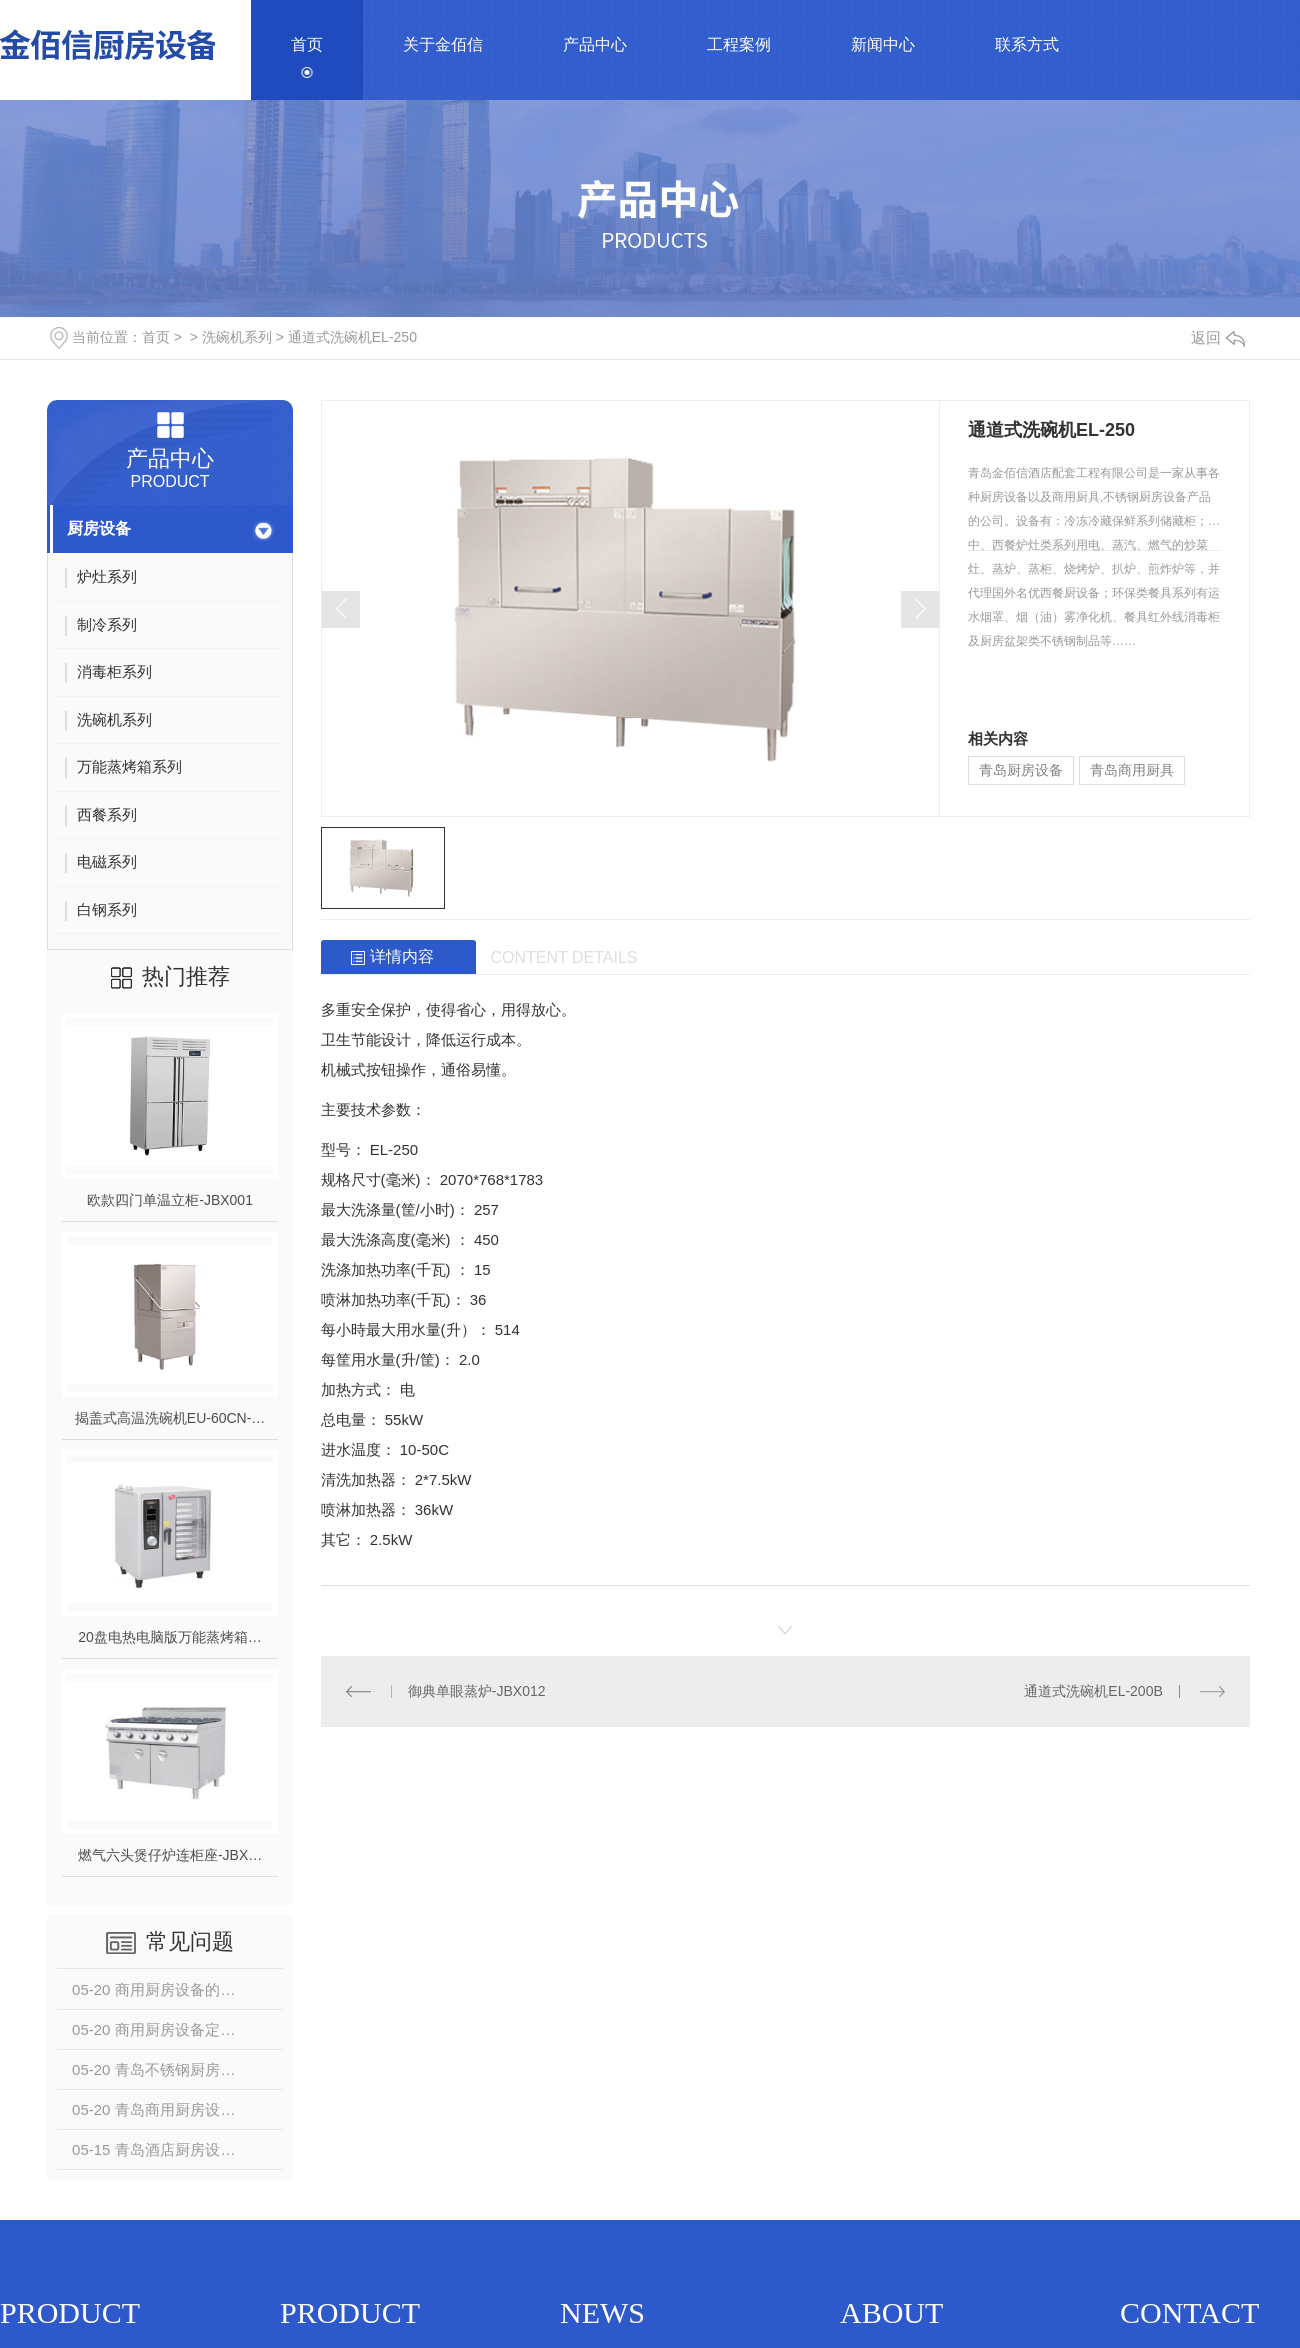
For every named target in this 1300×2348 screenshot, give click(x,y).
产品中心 (595, 44)
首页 (307, 44)
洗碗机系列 (237, 337)
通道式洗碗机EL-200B (1093, 1691)
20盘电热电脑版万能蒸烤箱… (170, 1637)
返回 (1218, 337)
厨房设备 (99, 528)
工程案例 (739, 44)
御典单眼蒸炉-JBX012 (477, 1691)
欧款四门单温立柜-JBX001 (170, 1200)
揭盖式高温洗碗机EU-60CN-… (170, 1418)
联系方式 (1027, 44)
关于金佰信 (443, 44)
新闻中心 (883, 44)
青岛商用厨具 (1132, 770)
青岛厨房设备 (1021, 770)
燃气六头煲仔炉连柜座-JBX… (170, 1855)
